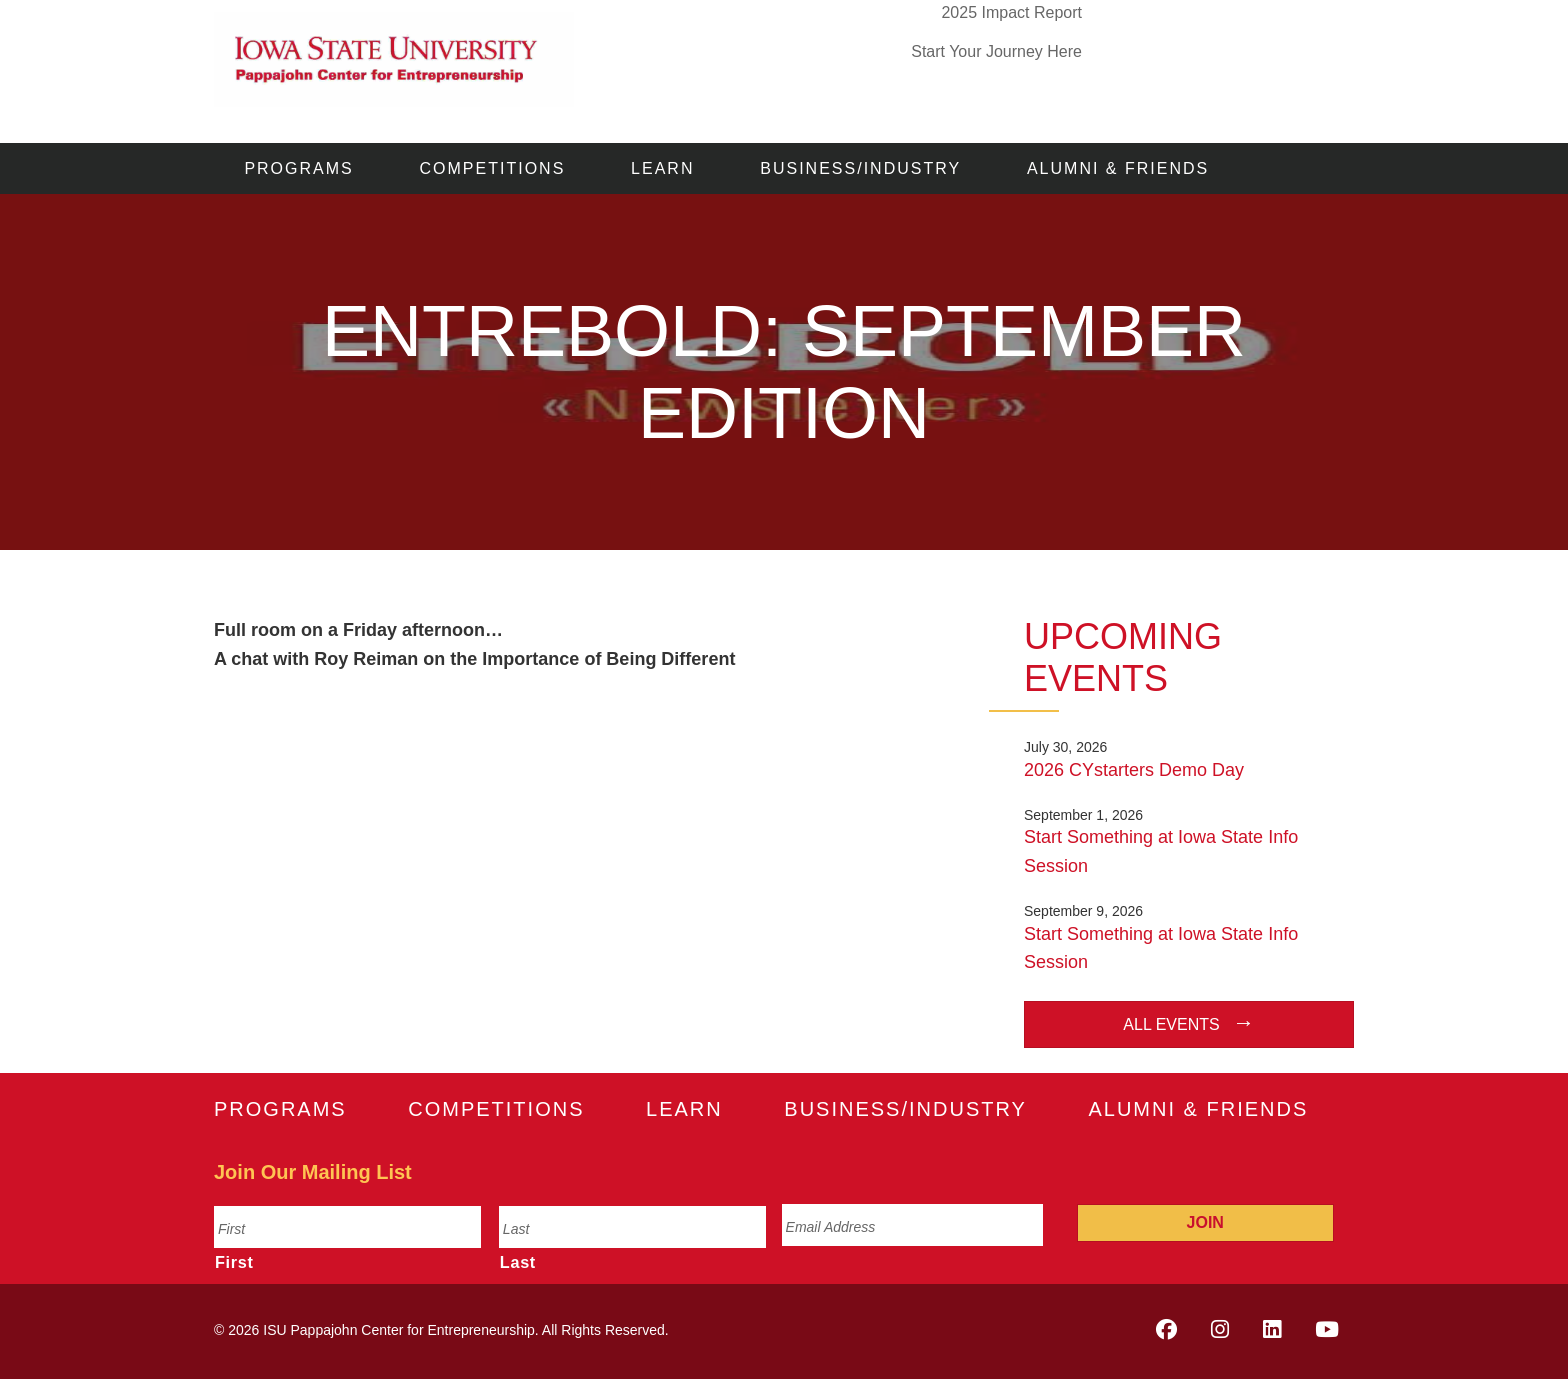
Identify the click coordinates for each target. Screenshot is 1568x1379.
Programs (298, 168)
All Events (1171, 1024)
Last (518, 1262)
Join (1205, 1222)
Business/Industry (860, 168)
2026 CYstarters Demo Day (1134, 770)
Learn (662, 168)
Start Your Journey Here (996, 51)
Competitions (493, 168)
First (234, 1262)
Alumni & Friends (1118, 168)
